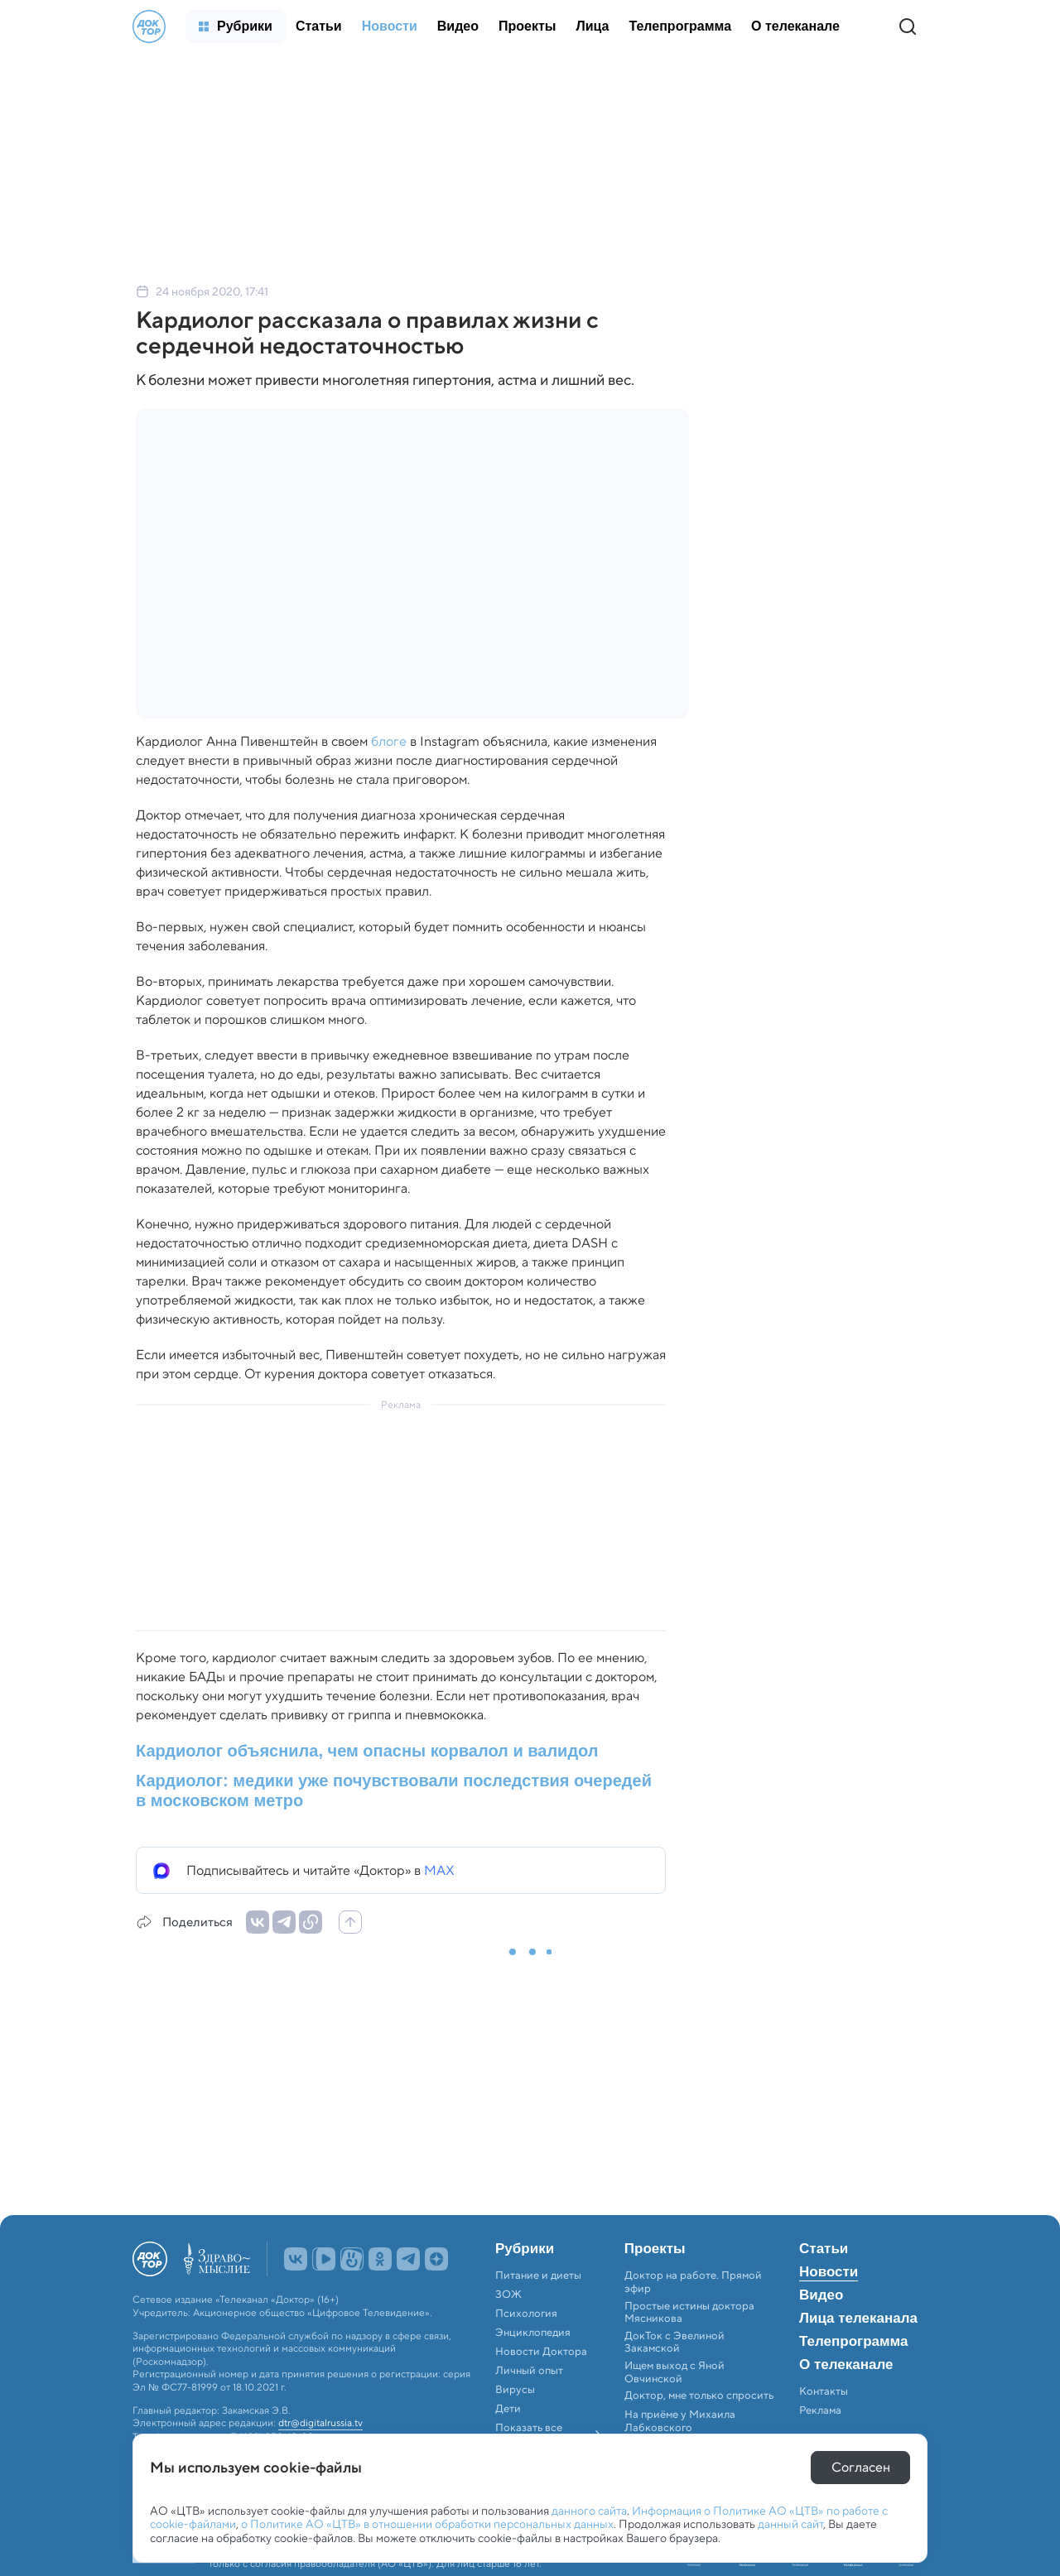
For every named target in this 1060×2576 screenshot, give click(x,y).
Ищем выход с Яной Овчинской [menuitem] (674, 2372)
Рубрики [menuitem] (524, 2249)
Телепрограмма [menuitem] (853, 2341)
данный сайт (790, 2524)
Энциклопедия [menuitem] (533, 2332)
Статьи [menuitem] (823, 2249)
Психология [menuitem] (526, 2313)
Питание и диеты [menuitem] (538, 2275)
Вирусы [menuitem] (515, 2389)
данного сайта (589, 2510)
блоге (389, 741)
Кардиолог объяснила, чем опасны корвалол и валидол (367, 1751)
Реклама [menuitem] (820, 2410)
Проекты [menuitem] (655, 2249)
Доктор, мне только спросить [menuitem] (698, 2395)
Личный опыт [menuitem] (529, 2370)
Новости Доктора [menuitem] (541, 2351)
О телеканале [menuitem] (846, 2364)
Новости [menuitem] (828, 2272)
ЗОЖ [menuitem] (508, 2294)
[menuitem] (236, 26)
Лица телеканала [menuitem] (858, 2318)
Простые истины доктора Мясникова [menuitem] (689, 2312)
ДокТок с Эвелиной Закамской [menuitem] (674, 2342)
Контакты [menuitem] (823, 2391)
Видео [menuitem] (821, 2295)
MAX (439, 1870)
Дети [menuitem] (509, 2408)
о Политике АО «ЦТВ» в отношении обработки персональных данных (427, 2524)
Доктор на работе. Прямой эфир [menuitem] (693, 2282)
